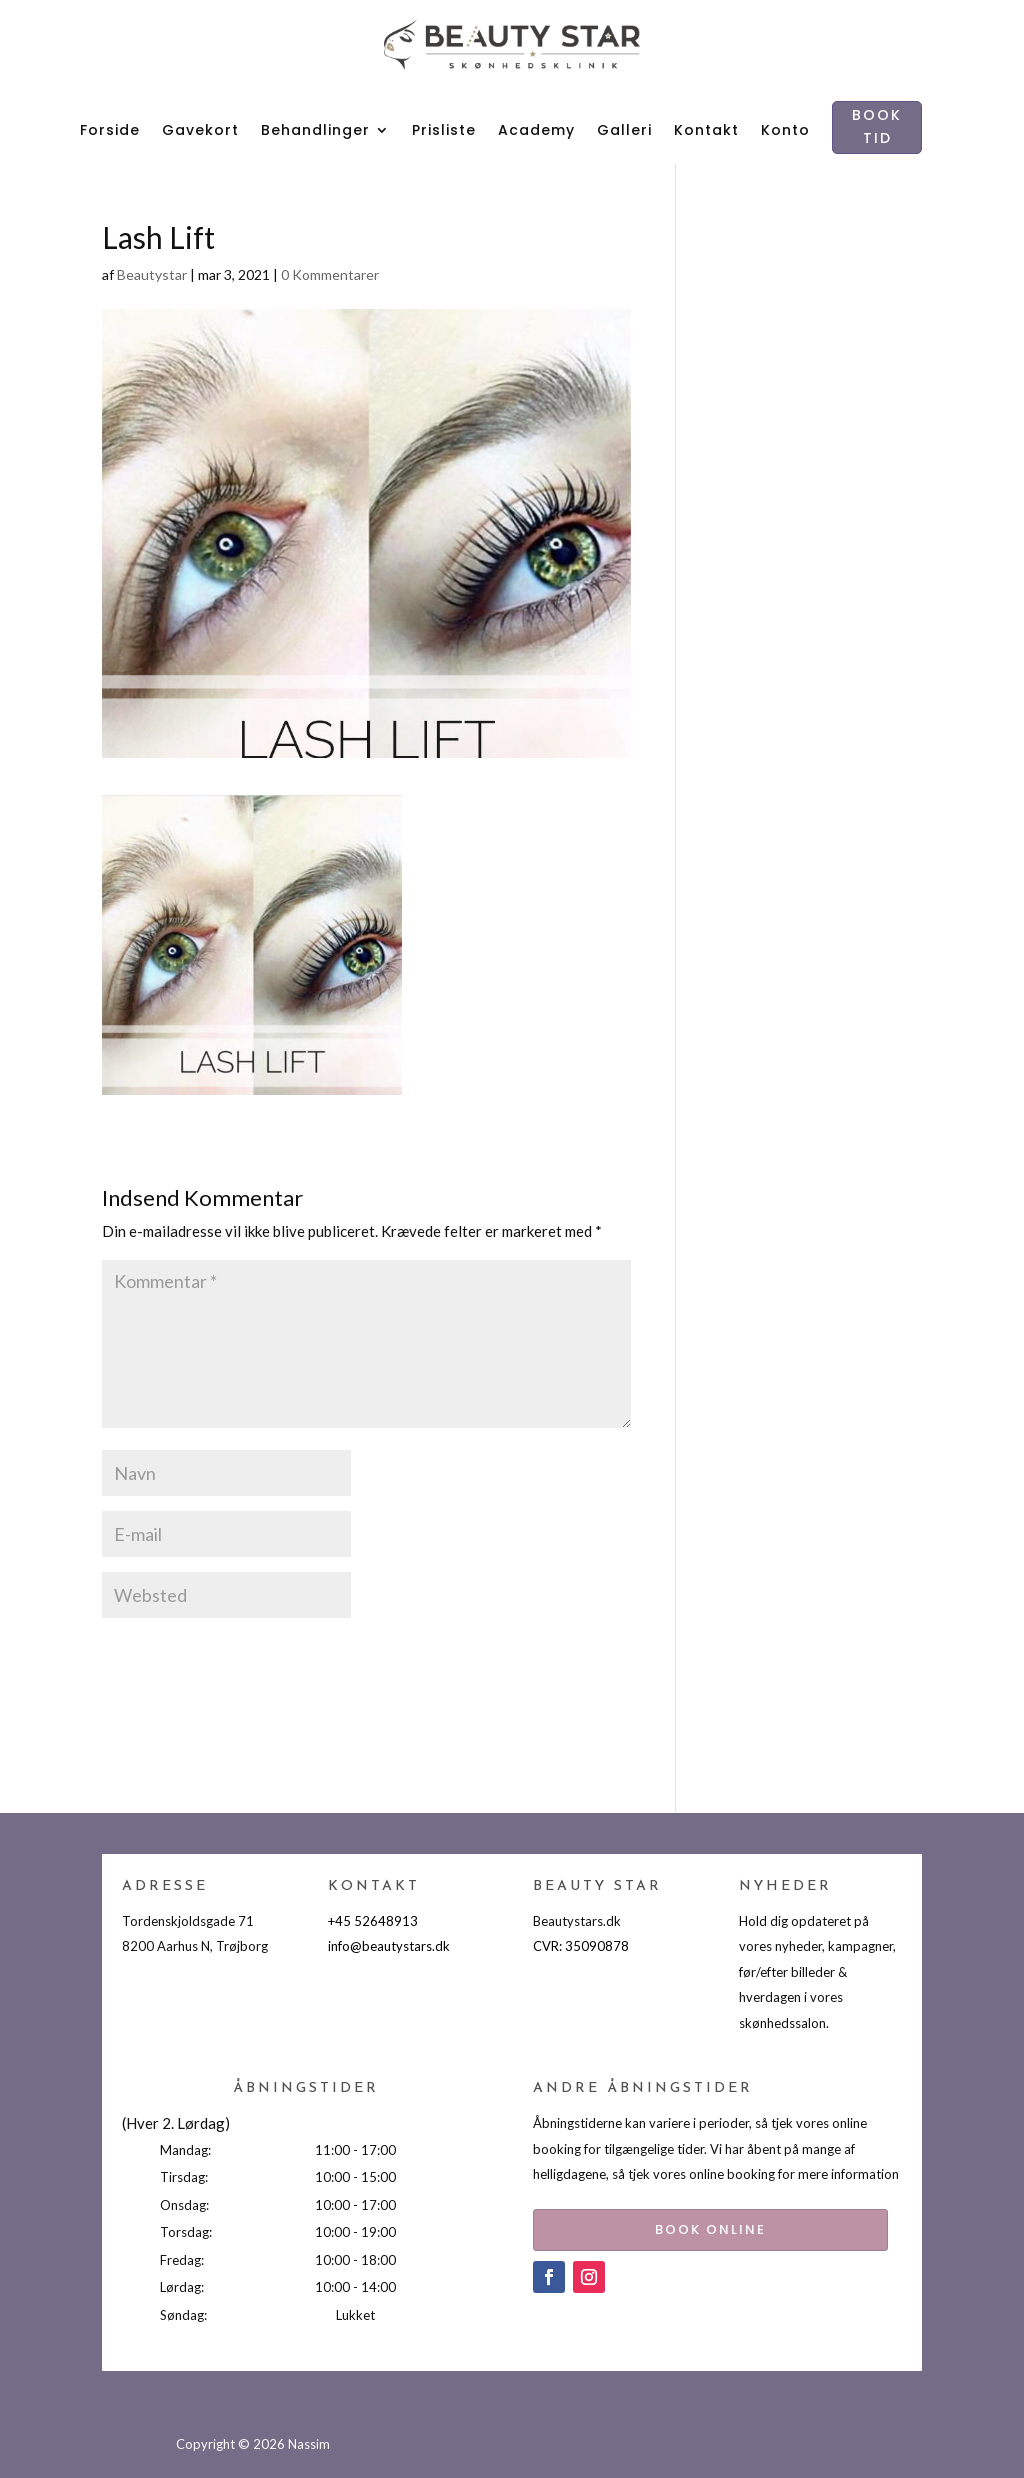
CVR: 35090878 (581, 1946)
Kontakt (706, 130)
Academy (536, 130)
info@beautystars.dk (389, 1946)
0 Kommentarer (330, 274)
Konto (785, 130)
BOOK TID (877, 127)
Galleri (624, 130)
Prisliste (444, 130)
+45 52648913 (373, 1921)
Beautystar (152, 274)
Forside (110, 130)
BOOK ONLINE (680, 2225)
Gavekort (200, 130)
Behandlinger (315, 130)
